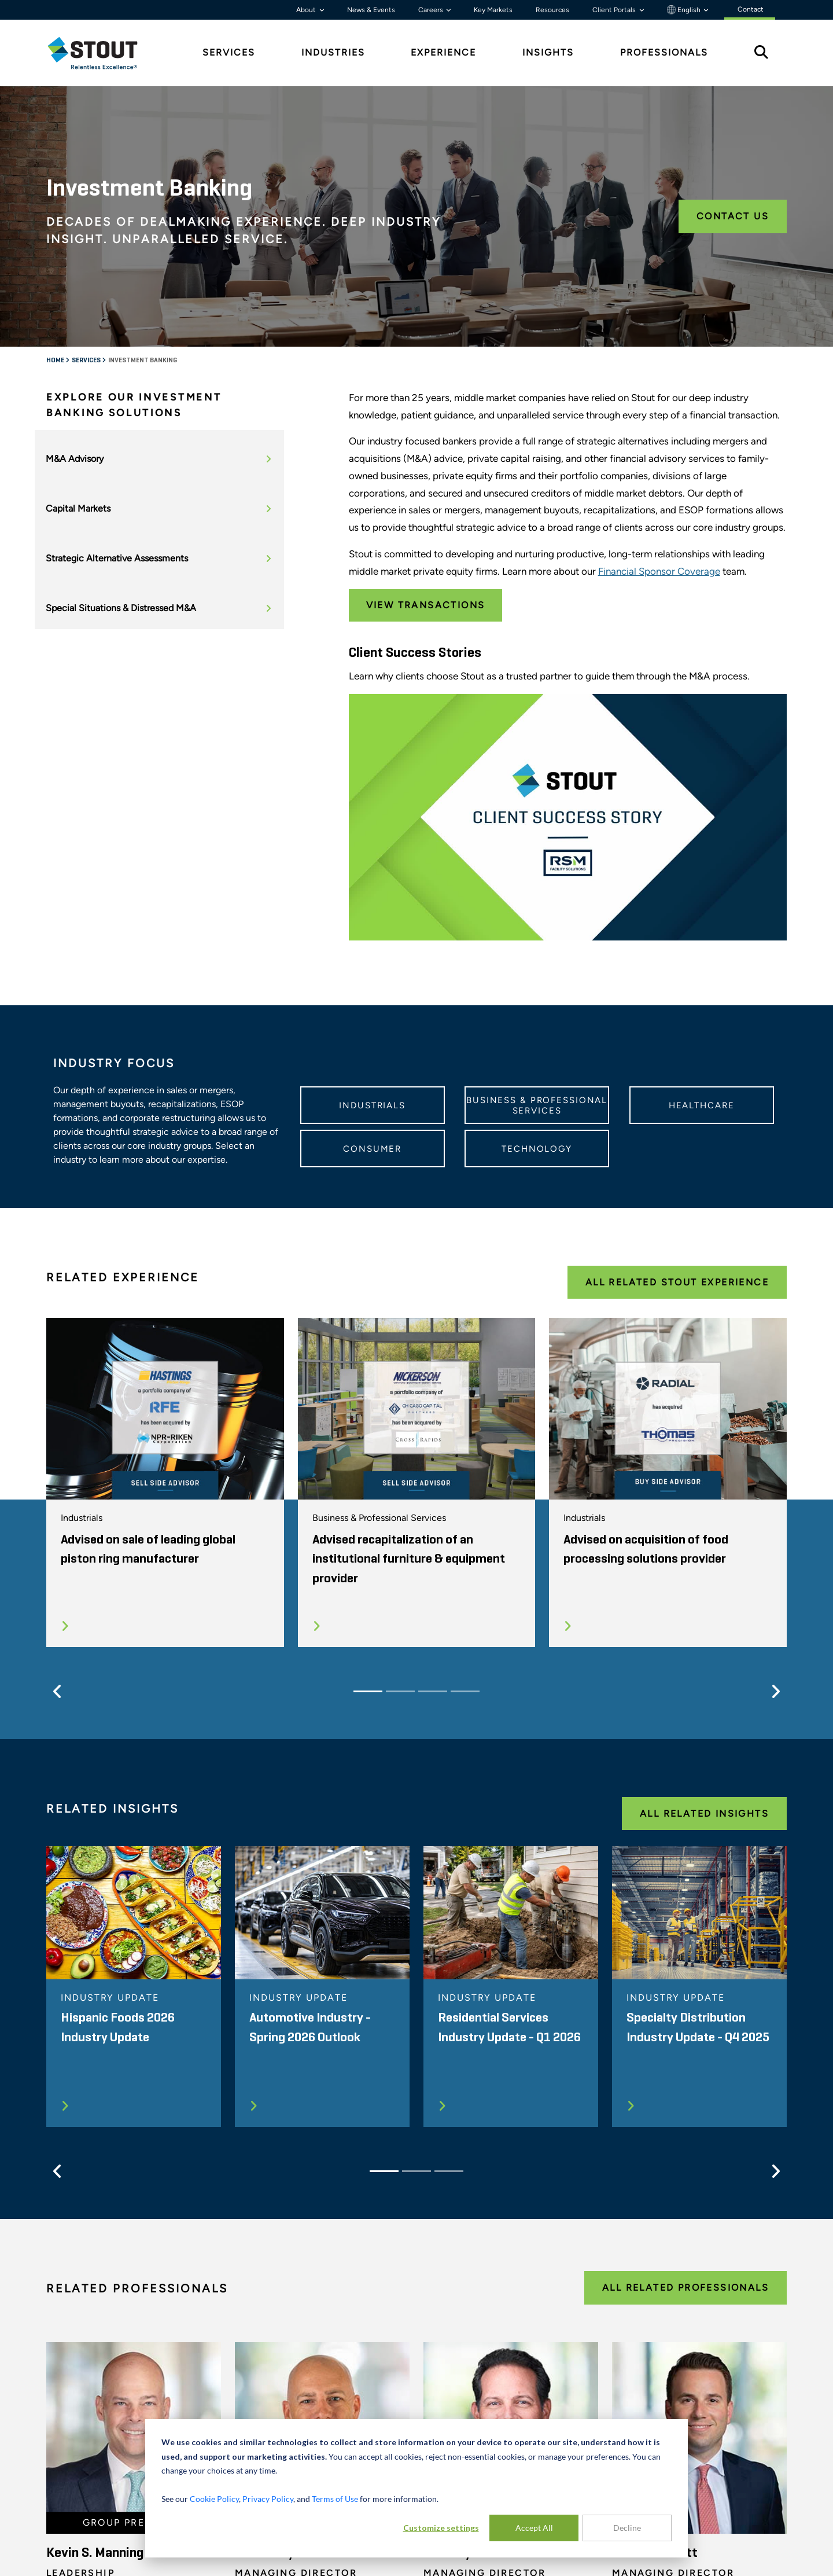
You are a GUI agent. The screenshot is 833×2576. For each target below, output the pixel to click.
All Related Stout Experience (677, 1282)
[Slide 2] (400, 1691)
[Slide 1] (367, 1691)
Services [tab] (228, 52)
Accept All (534, 2528)
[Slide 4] (465, 1691)
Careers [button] (431, 10)
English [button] (684, 10)
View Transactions (425, 605)
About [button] (307, 10)
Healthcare (702, 1105)
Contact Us (732, 216)
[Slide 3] (432, 1691)
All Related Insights (704, 1813)
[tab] (101, 53)
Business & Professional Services (536, 1105)
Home (55, 360)
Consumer (372, 1149)
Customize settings (441, 2528)
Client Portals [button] (614, 10)
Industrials (372, 1105)
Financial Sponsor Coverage (659, 571)
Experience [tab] (443, 52)
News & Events (371, 10)
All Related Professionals (685, 2287)
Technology (537, 1149)
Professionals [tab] (664, 52)
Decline (627, 2528)
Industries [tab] (333, 52)
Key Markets (493, 10)
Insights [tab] (548, 52)
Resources (552, 10)
